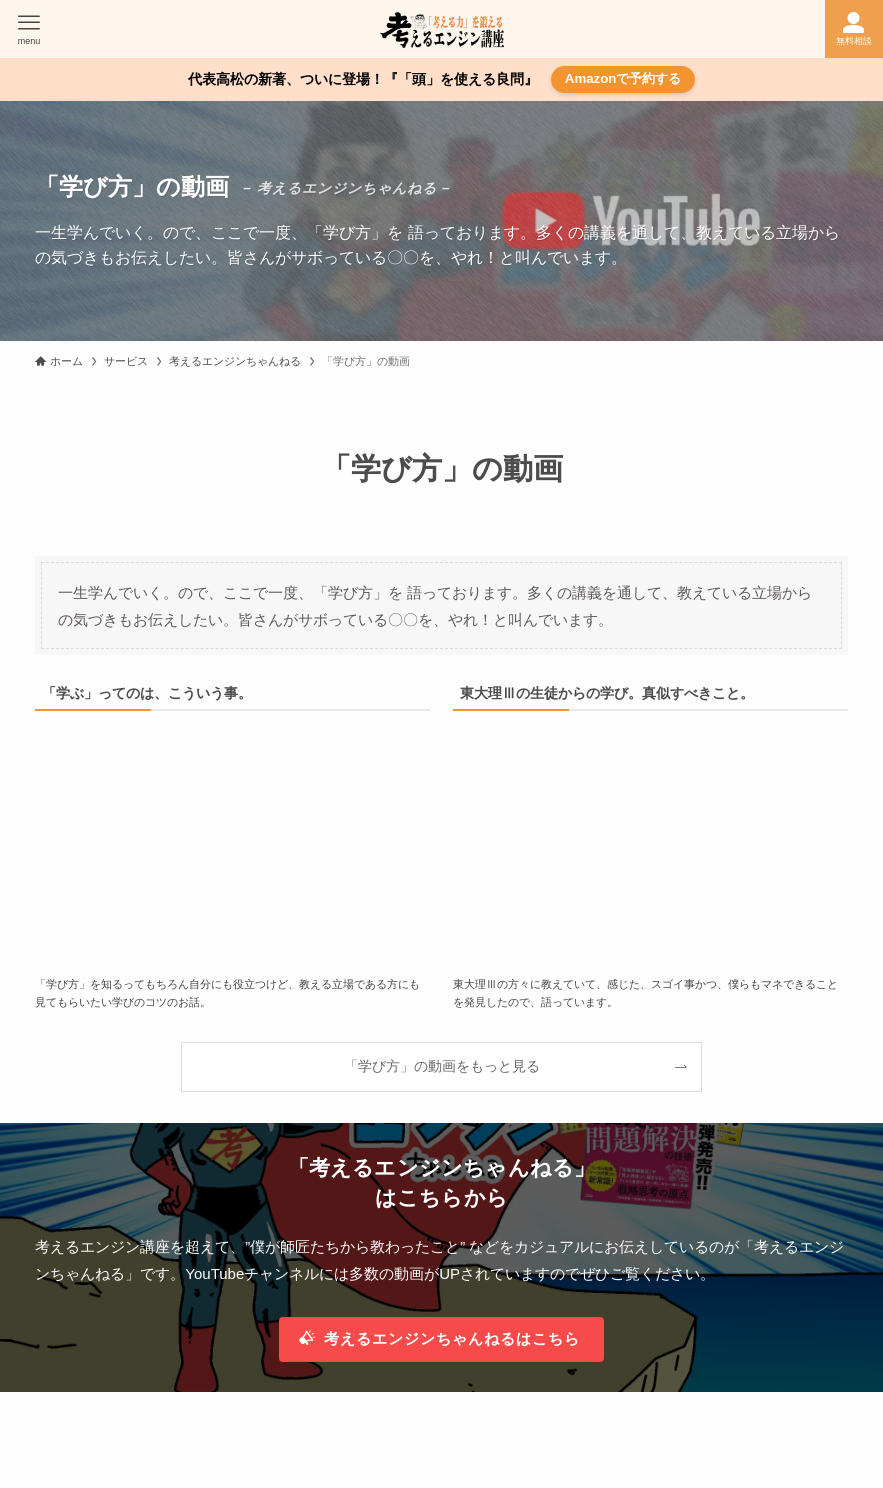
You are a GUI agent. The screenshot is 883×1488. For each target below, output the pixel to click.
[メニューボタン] (29, 29)
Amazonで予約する (623, 78)
